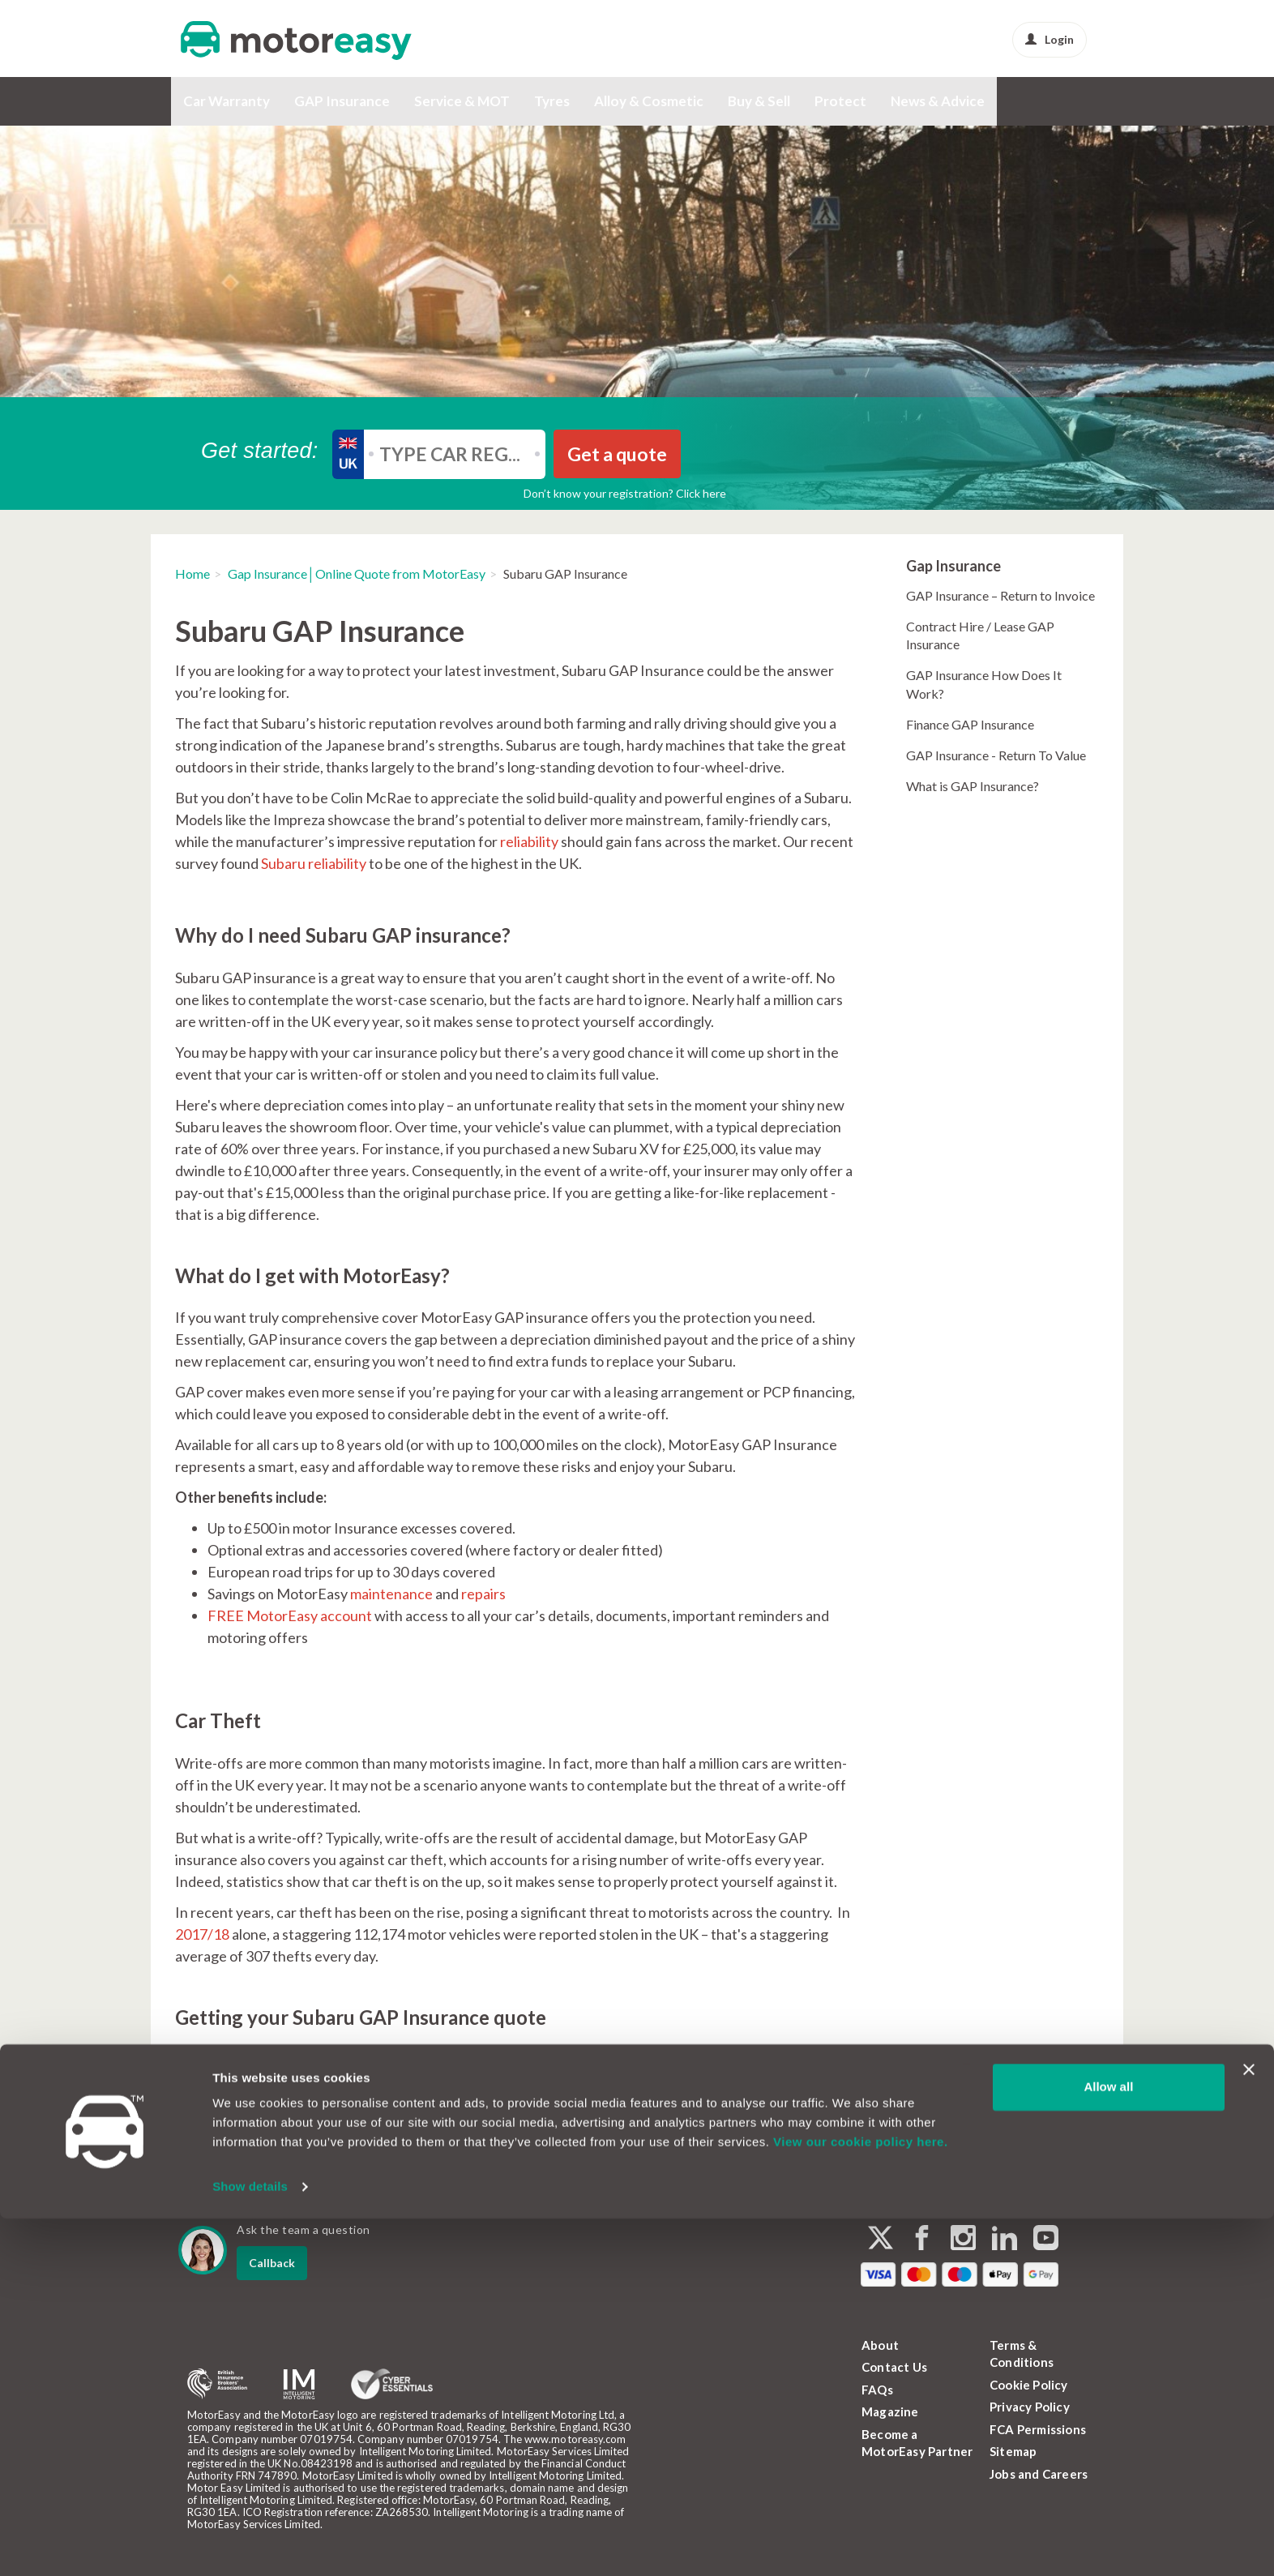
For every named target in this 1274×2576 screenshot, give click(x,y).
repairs (483, 1594)
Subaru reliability (313, 863)
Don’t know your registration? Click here (625, 493)
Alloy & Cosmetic (648, 100)
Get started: (259, 451)
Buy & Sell (759, 100)
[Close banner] (1249, 2427)
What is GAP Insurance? (972, 786)
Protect (840, 100)
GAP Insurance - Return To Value (996, 755)
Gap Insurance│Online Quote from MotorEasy (356, 573)
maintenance (391, 1594)
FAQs (877, 2389)
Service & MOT (462, 100)
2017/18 (202, 1934)
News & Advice (938, 100)
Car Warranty (226, 100)
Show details (250, 2544)
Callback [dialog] (272, 2263)
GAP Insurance (342, 100)
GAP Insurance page (720, 2059)
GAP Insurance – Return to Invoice (1000, 595)
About (880, 2345)
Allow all (1108, 2444)
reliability (529, 841)
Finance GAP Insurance (970, 724)
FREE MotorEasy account (289, 1615)
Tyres (552, 100)
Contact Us (894, 2367)
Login (1049, 39)
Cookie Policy (1029, 2384)
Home (192, 573)
